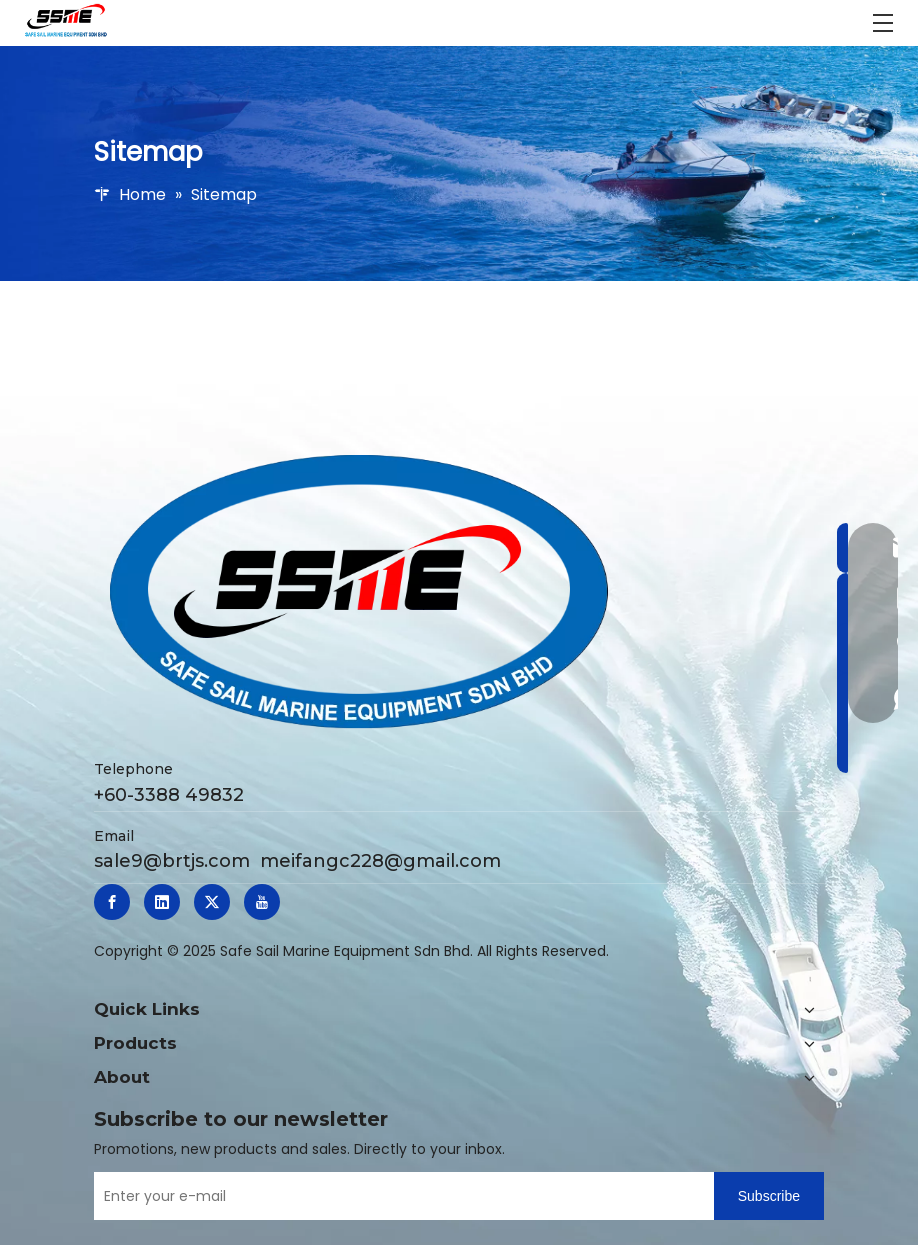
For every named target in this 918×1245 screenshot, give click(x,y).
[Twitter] (212, 902)
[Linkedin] (162, 902)
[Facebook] (112, 902)
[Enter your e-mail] (399, 1196)
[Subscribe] (769, 1196)
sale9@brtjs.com (172, 861)
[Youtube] (262, 902)
